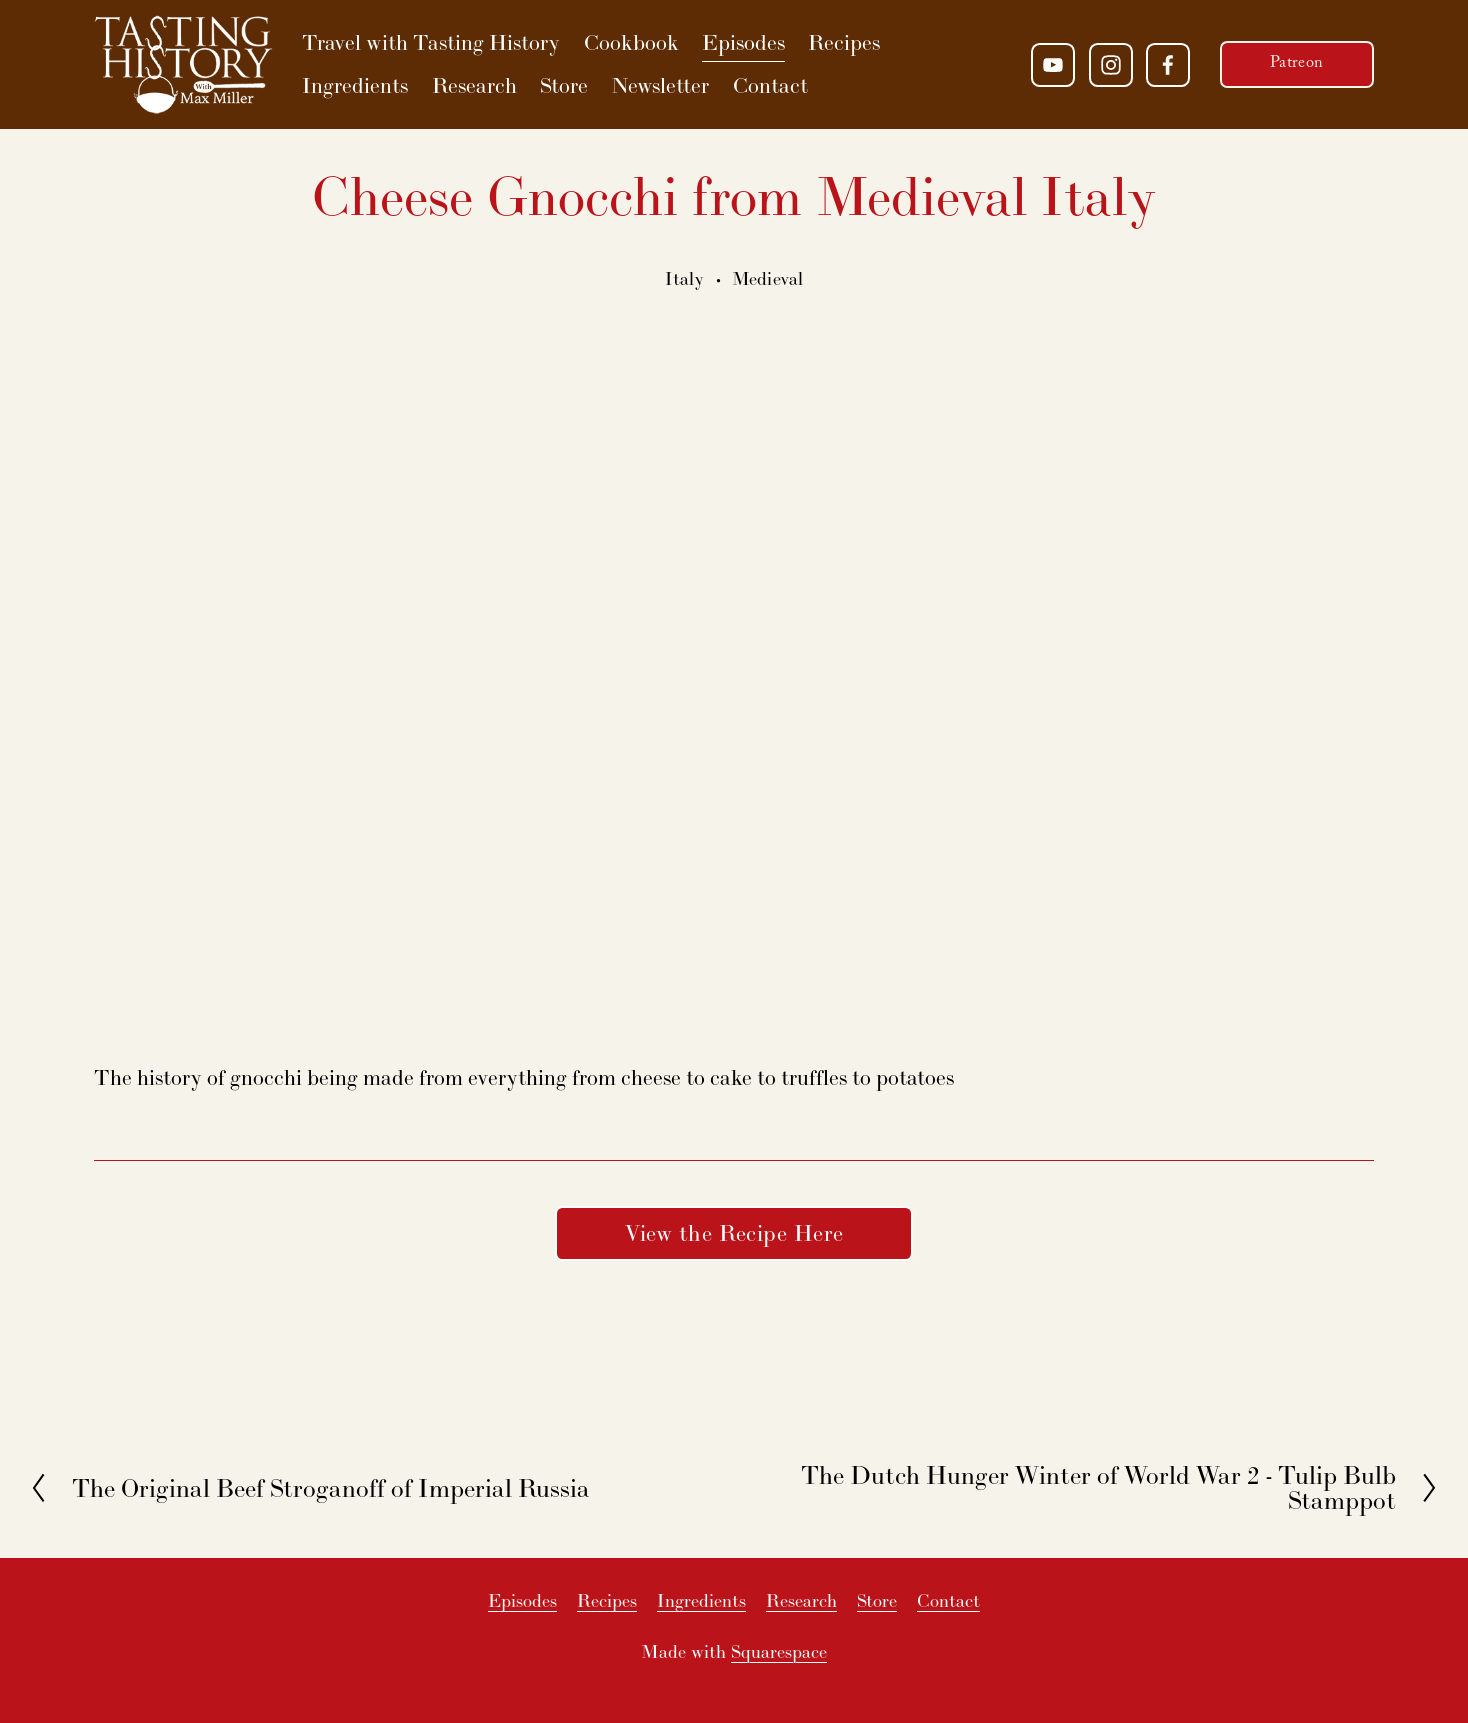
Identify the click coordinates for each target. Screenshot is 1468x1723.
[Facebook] (1168, 65)
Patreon (1296, 64)
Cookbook (631, 42)
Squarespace (779, 1651)
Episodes (743, 42)
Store (564, 85)
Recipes (844, 42)
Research (474, 85)
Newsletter (660, 85)
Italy (685, 278)
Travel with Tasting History (431, 42)
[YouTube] (1053, 65)
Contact (770, 85)
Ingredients (355, 85)
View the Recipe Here (734, 1233)
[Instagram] (1111, 65)
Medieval (767, 278)
